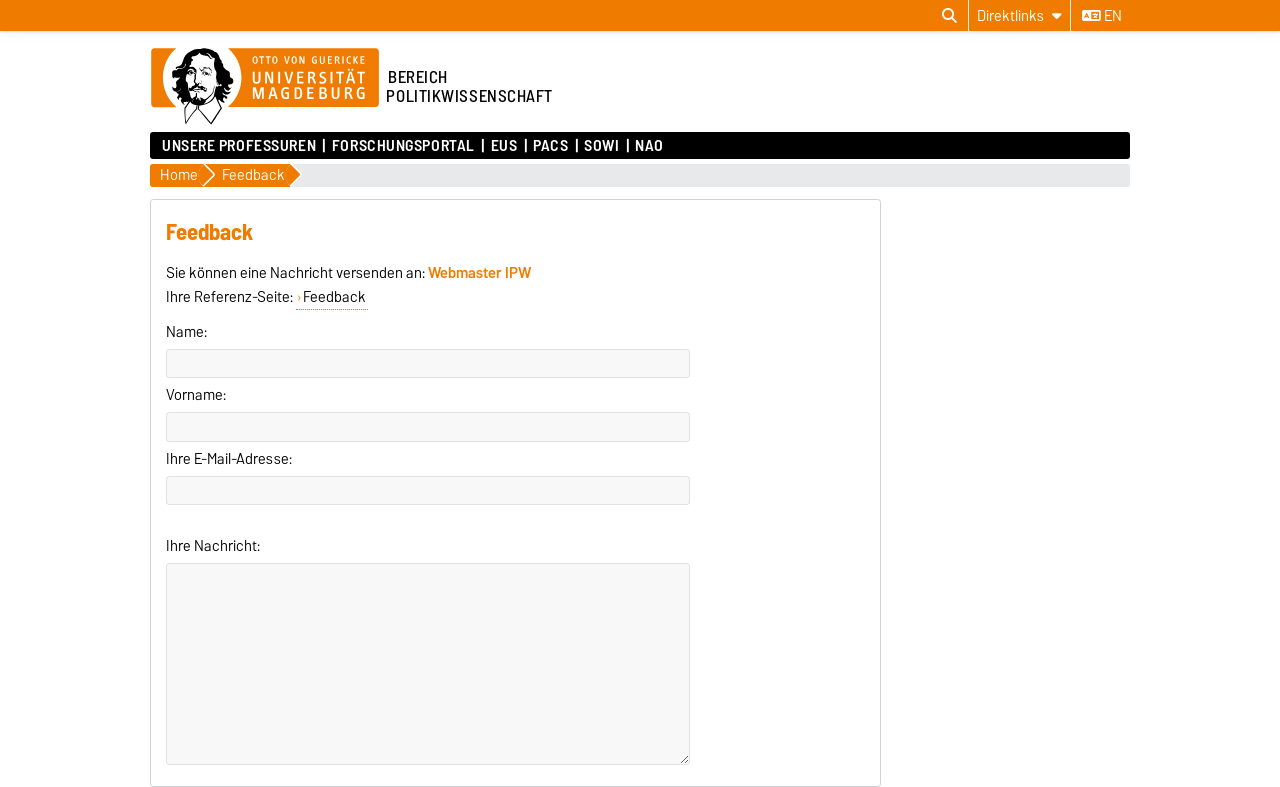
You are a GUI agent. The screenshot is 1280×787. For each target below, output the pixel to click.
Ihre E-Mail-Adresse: (229, 459)
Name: (186, 332)
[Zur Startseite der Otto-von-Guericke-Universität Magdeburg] (265, 87)
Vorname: (196, 395)
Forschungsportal (403, 146)
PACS (550, 146)
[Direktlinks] (1019, 15)
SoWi (601, 146)
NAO (649, 146)
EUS (504, 146)
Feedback (334, 297)
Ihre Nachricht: (213, 546)
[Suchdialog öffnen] (949, 16)
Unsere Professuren (239, 146)
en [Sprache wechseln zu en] (1102, 16)
